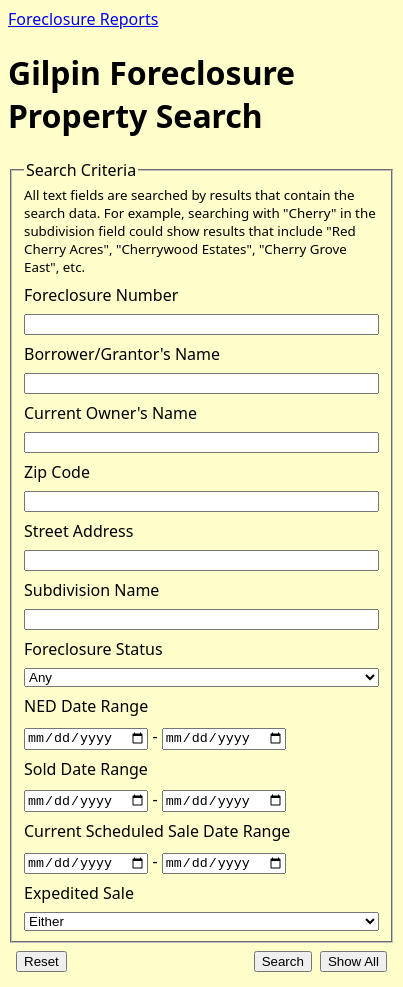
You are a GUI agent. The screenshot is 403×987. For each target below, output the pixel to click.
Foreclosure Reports (83, 19)
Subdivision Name (91, 590)
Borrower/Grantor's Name (122, 354)
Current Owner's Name (110, 413)
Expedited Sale (79, 892)
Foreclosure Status (93, 649)
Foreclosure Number (101, 295)
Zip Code (57, 472)
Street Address (78, 531)
